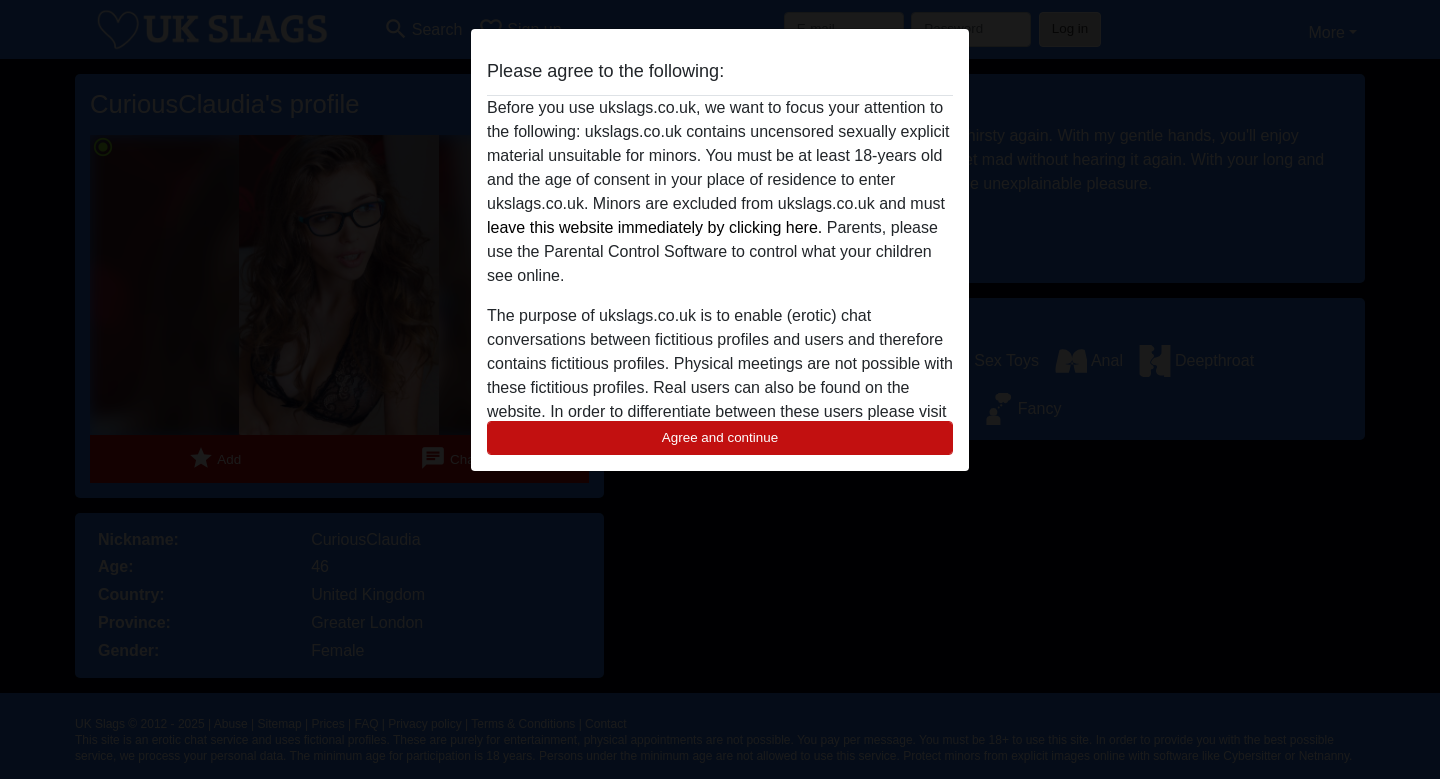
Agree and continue (720, 437)
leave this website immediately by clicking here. (654, 227)
